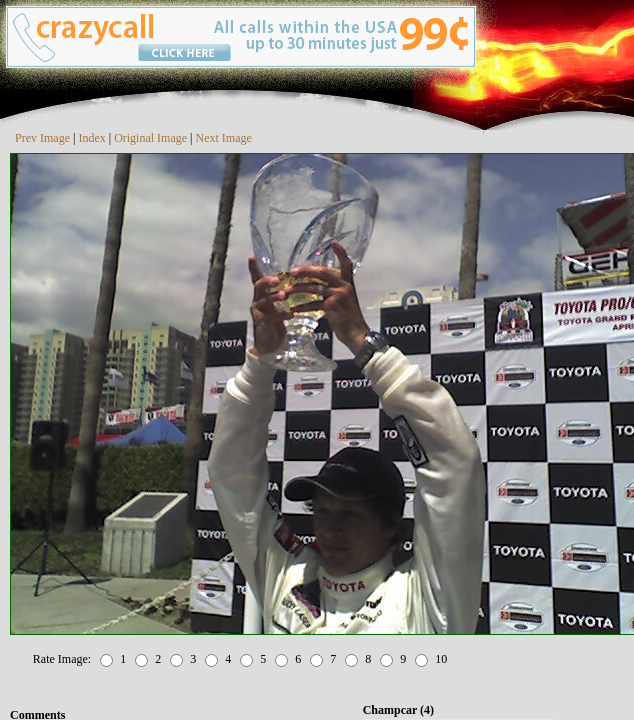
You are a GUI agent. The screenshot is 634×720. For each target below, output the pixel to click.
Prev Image (42, 138)
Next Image (224, 138)
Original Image (150, 138)
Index (91, 138)
